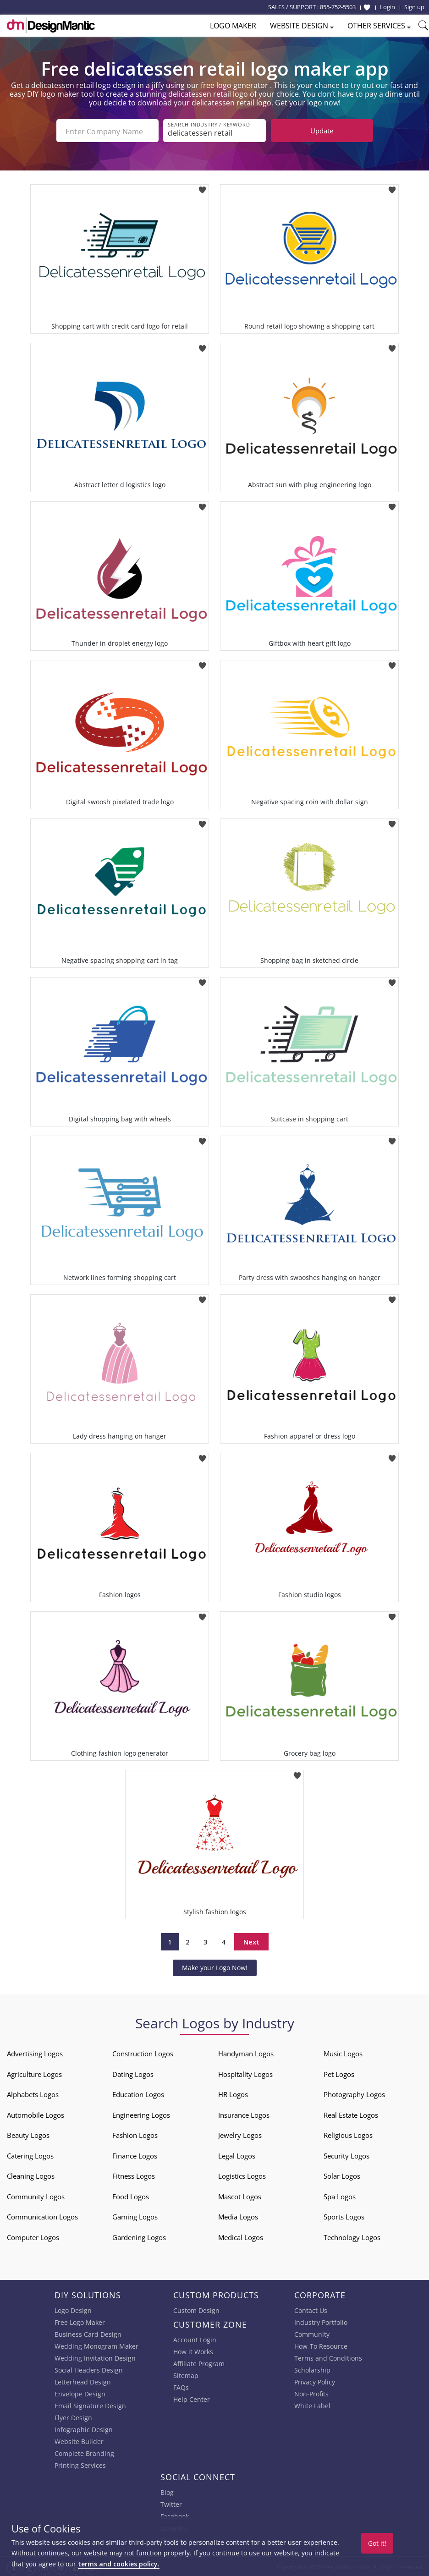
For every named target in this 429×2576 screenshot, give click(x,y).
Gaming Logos (135, 2215)
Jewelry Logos (240, 2134)
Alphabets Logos (33, 2093)
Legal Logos (236, 2154)
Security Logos (346, 2154)
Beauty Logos (28, 2134)
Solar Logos (342, 2175)
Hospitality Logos (245, 2073)
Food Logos (130, 2195)
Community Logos (36, 2195)
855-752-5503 (338, 7)
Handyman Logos (246, 2052)
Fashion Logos (135, 2134)
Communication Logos (42, 2215)
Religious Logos (348, 2134)
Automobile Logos (35, 2114)
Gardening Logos (139, 2236)
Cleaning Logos (31, 2175)
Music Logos (343, 2052)
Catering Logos (30, 2154)
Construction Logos (142, 2052)
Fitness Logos (133, 2175)
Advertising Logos (35, 2052)
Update (321, 130)
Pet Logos (339, 2073)
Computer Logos (33, 2236)
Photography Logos (354, 2093)
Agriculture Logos (34, 2073)
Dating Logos (133, 2073)
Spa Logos (340, 2195)
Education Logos (138, 2093)
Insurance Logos (244, 2114)
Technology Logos (352, 2236)
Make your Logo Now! (215, 1966)
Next (251, 1940)
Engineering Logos (141, 2114)
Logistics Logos (242, 2175)
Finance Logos (134, 2154)
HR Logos (233, 2093)
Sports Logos (344, 2215)
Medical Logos (240, 2236)
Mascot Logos (239, 2195)
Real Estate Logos (351, 2114)
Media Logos (238, 2215)
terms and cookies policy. (119, 2564)
